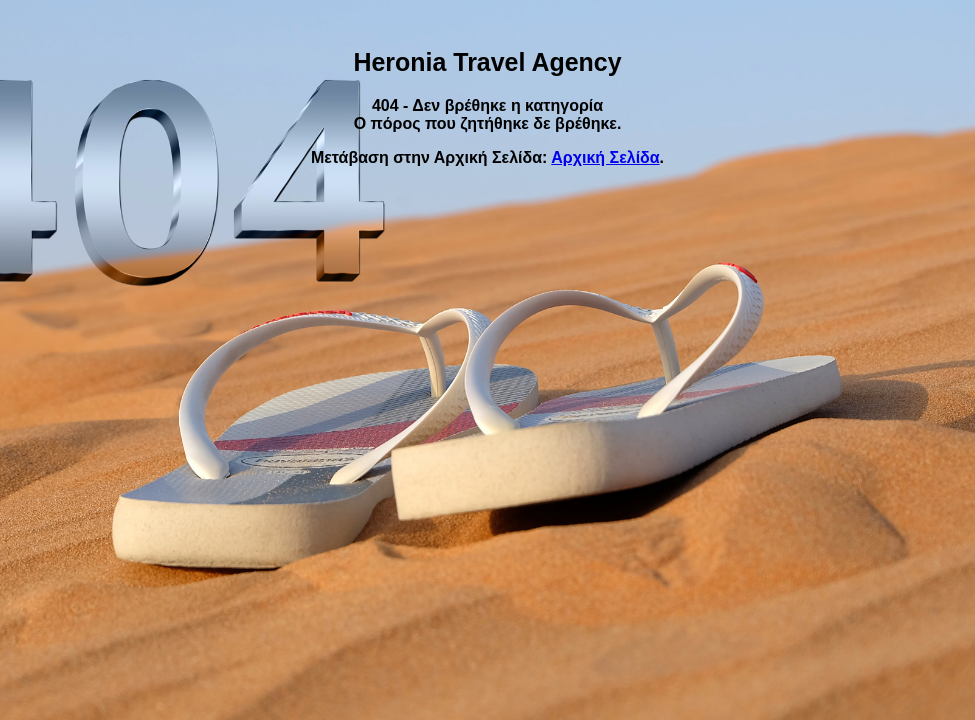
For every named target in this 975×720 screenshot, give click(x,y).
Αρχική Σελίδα (605, 157)
